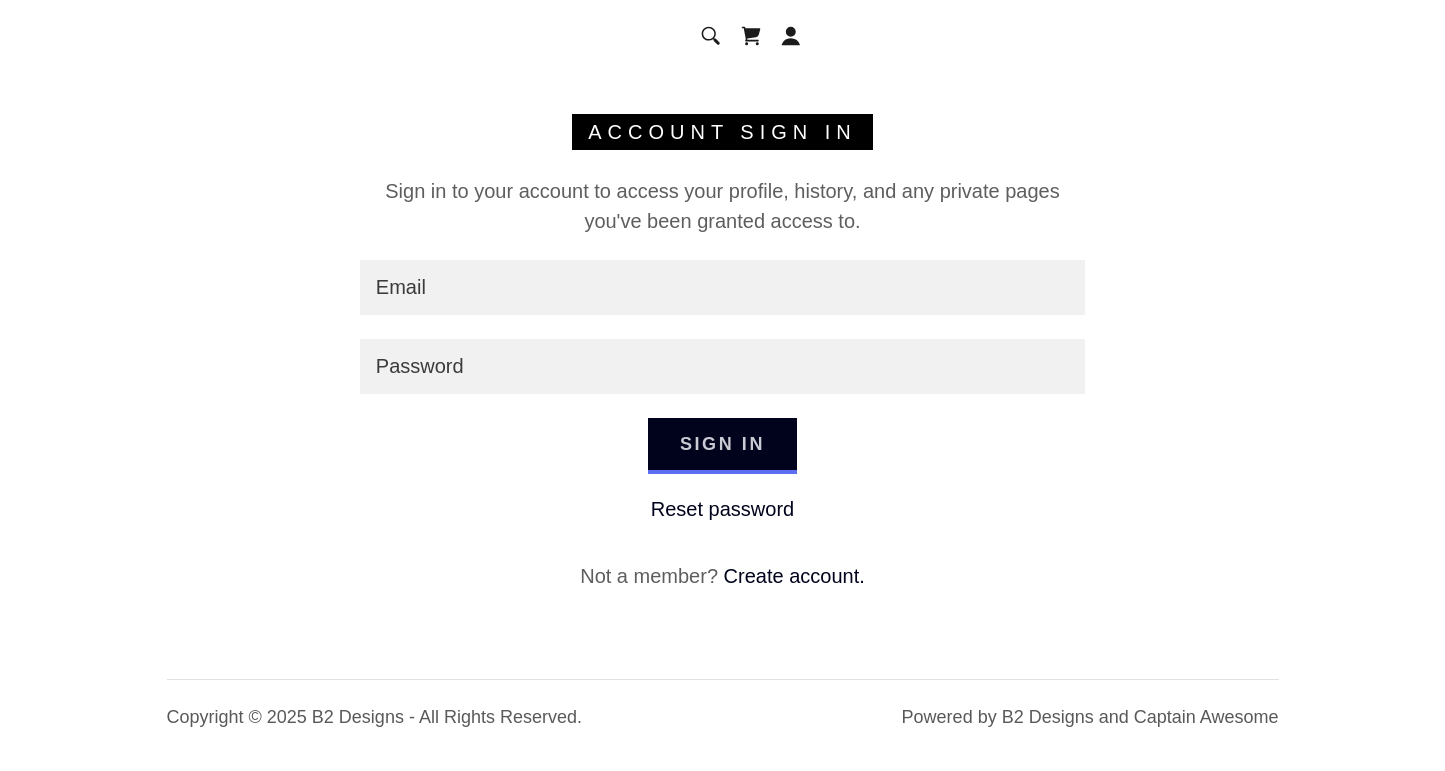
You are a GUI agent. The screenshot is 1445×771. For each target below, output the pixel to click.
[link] (751, 36)
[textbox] (722, 287)
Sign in (722, 444)
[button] (791, 36)
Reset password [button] (722, 509)
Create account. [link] (794, 576)
